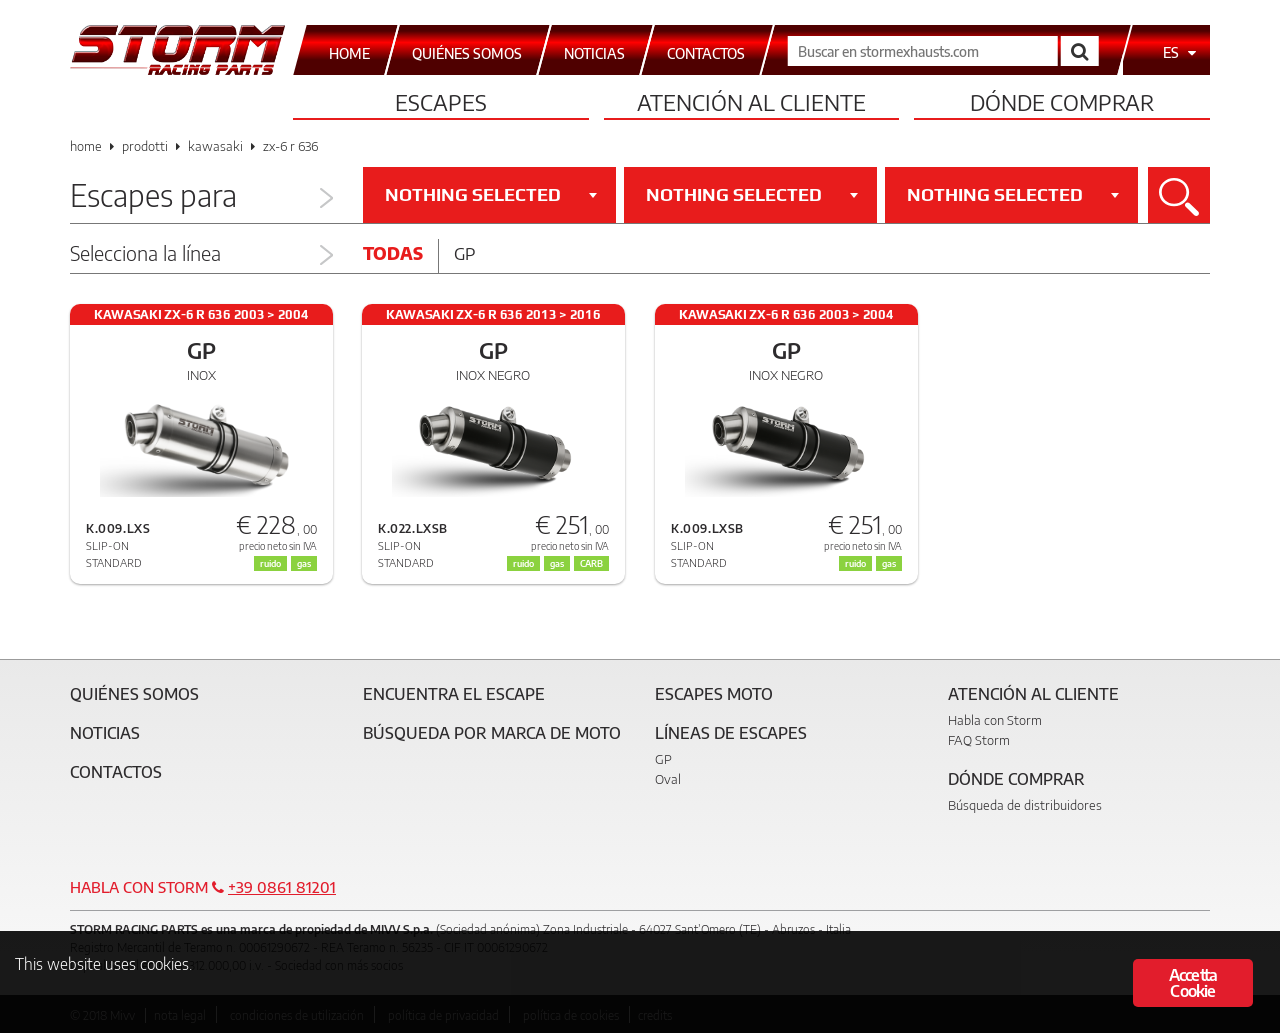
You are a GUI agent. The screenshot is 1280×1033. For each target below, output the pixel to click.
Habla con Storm (995, 720)
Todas (393, 253)
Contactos (116, 772)
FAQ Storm (979, 740)
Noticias (105, 733)
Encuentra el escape (454, 694)
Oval (668, 779)
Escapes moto (714, 694)
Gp (464, 253)
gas (557, 563)
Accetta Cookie (1193, 983)
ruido (523, 563)
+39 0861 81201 (282, 887)
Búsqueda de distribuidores (1025, 805)
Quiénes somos (134, 694)
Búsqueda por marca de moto (492, 733)
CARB (591, 563)
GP (663, 759)
